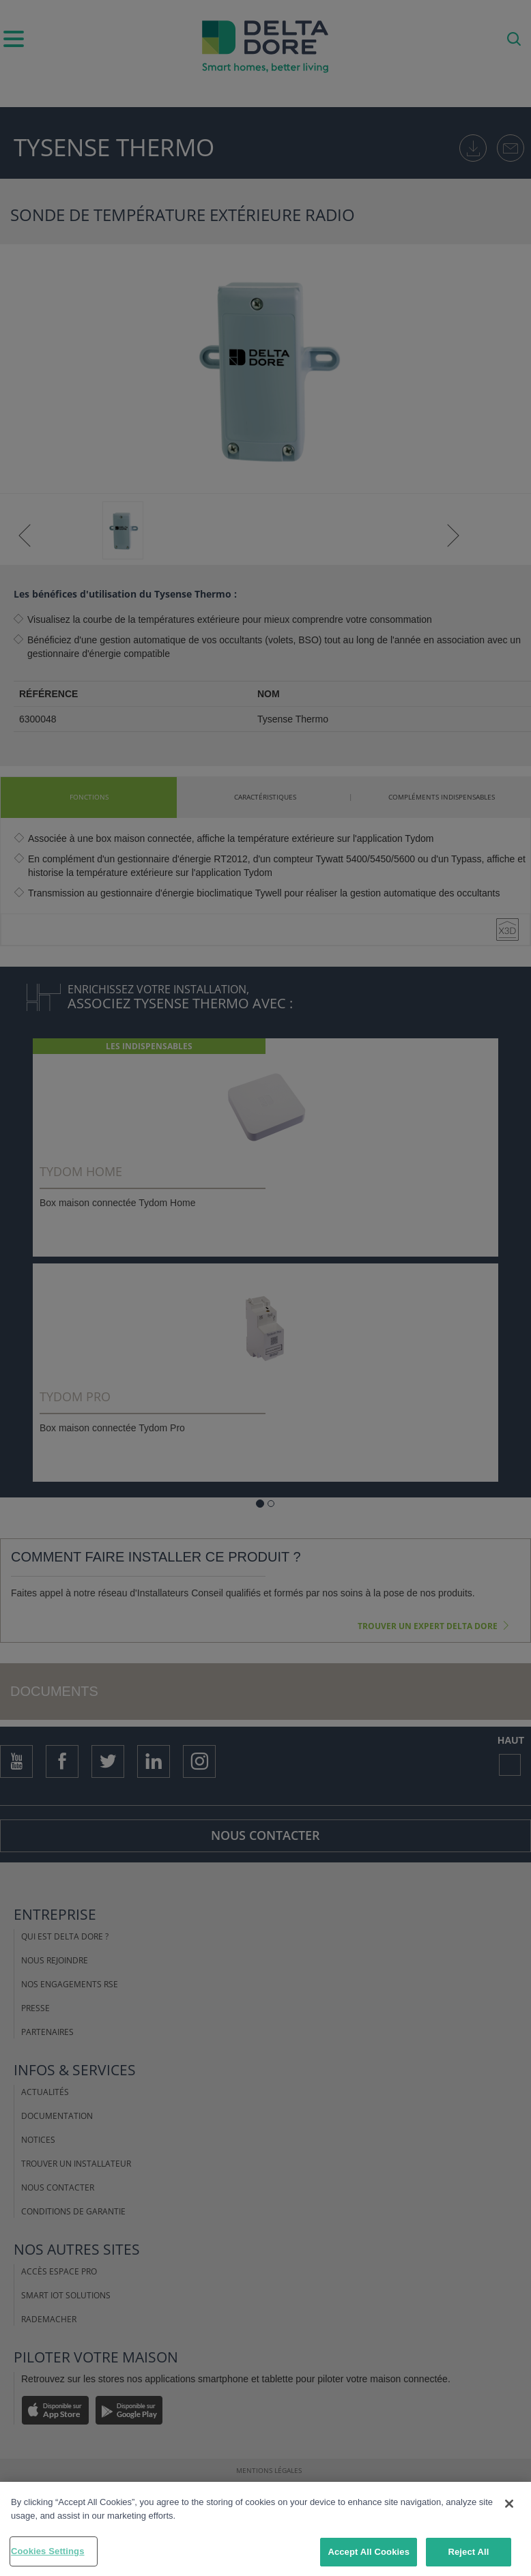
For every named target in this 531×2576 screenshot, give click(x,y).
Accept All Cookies (369, 2552)
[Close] (509, 2504)
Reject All (468, 2552)
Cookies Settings (48, 2551)
